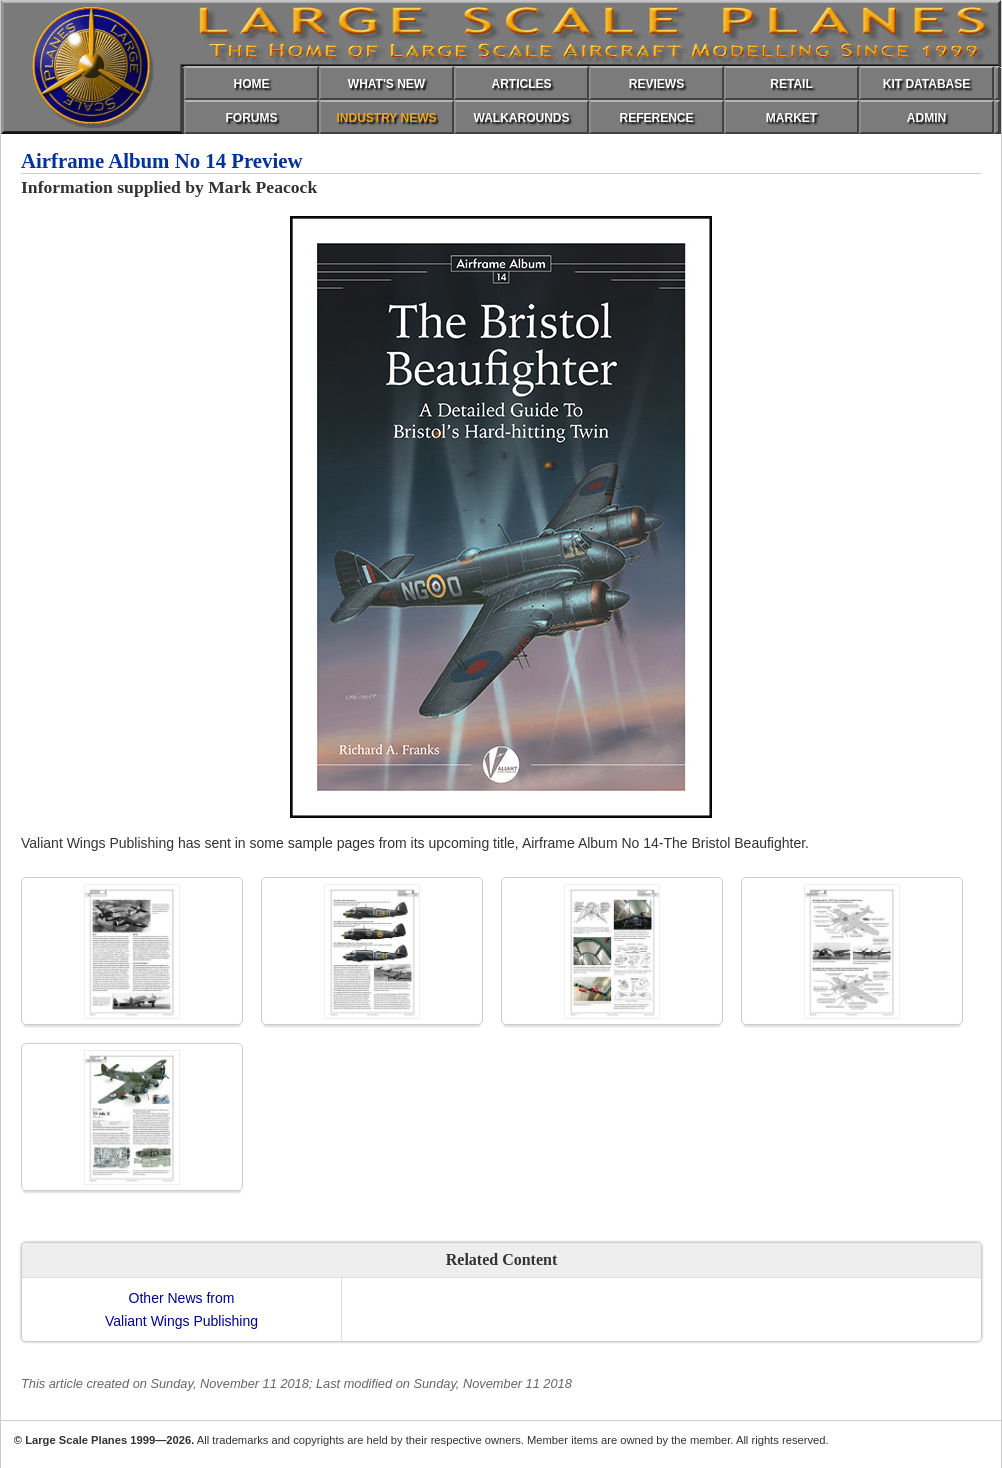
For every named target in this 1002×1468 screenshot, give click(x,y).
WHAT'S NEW (386, 84)
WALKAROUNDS (522, 118)
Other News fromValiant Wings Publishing (181, 1309)
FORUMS (252, 118)
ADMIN (926, 118)
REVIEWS (656, 84)
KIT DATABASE (927, 84)
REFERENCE (656, 118)
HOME (252, 84)
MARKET (791, 118)
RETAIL (791, 84)
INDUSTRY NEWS (386, 118)
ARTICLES (522, 84)
